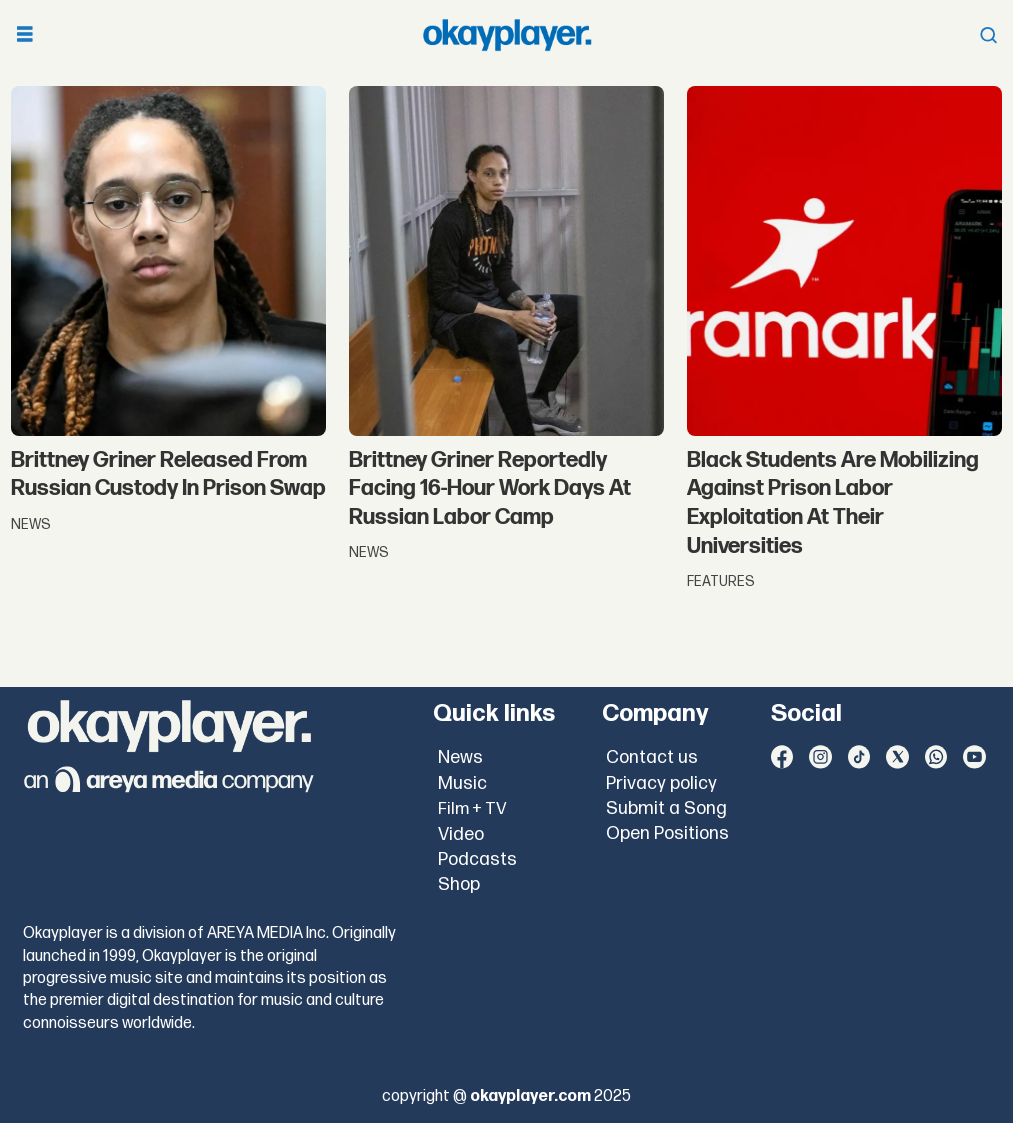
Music (462, 783)
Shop (459, 884)
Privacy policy (661, 783)
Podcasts (477, 859)
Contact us (652, 757)
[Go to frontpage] (507, 35)
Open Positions (667, 833)
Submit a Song (666, 808)
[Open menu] (25, 35)
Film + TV (472, 809)
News (460, 757)
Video (461, 834)
